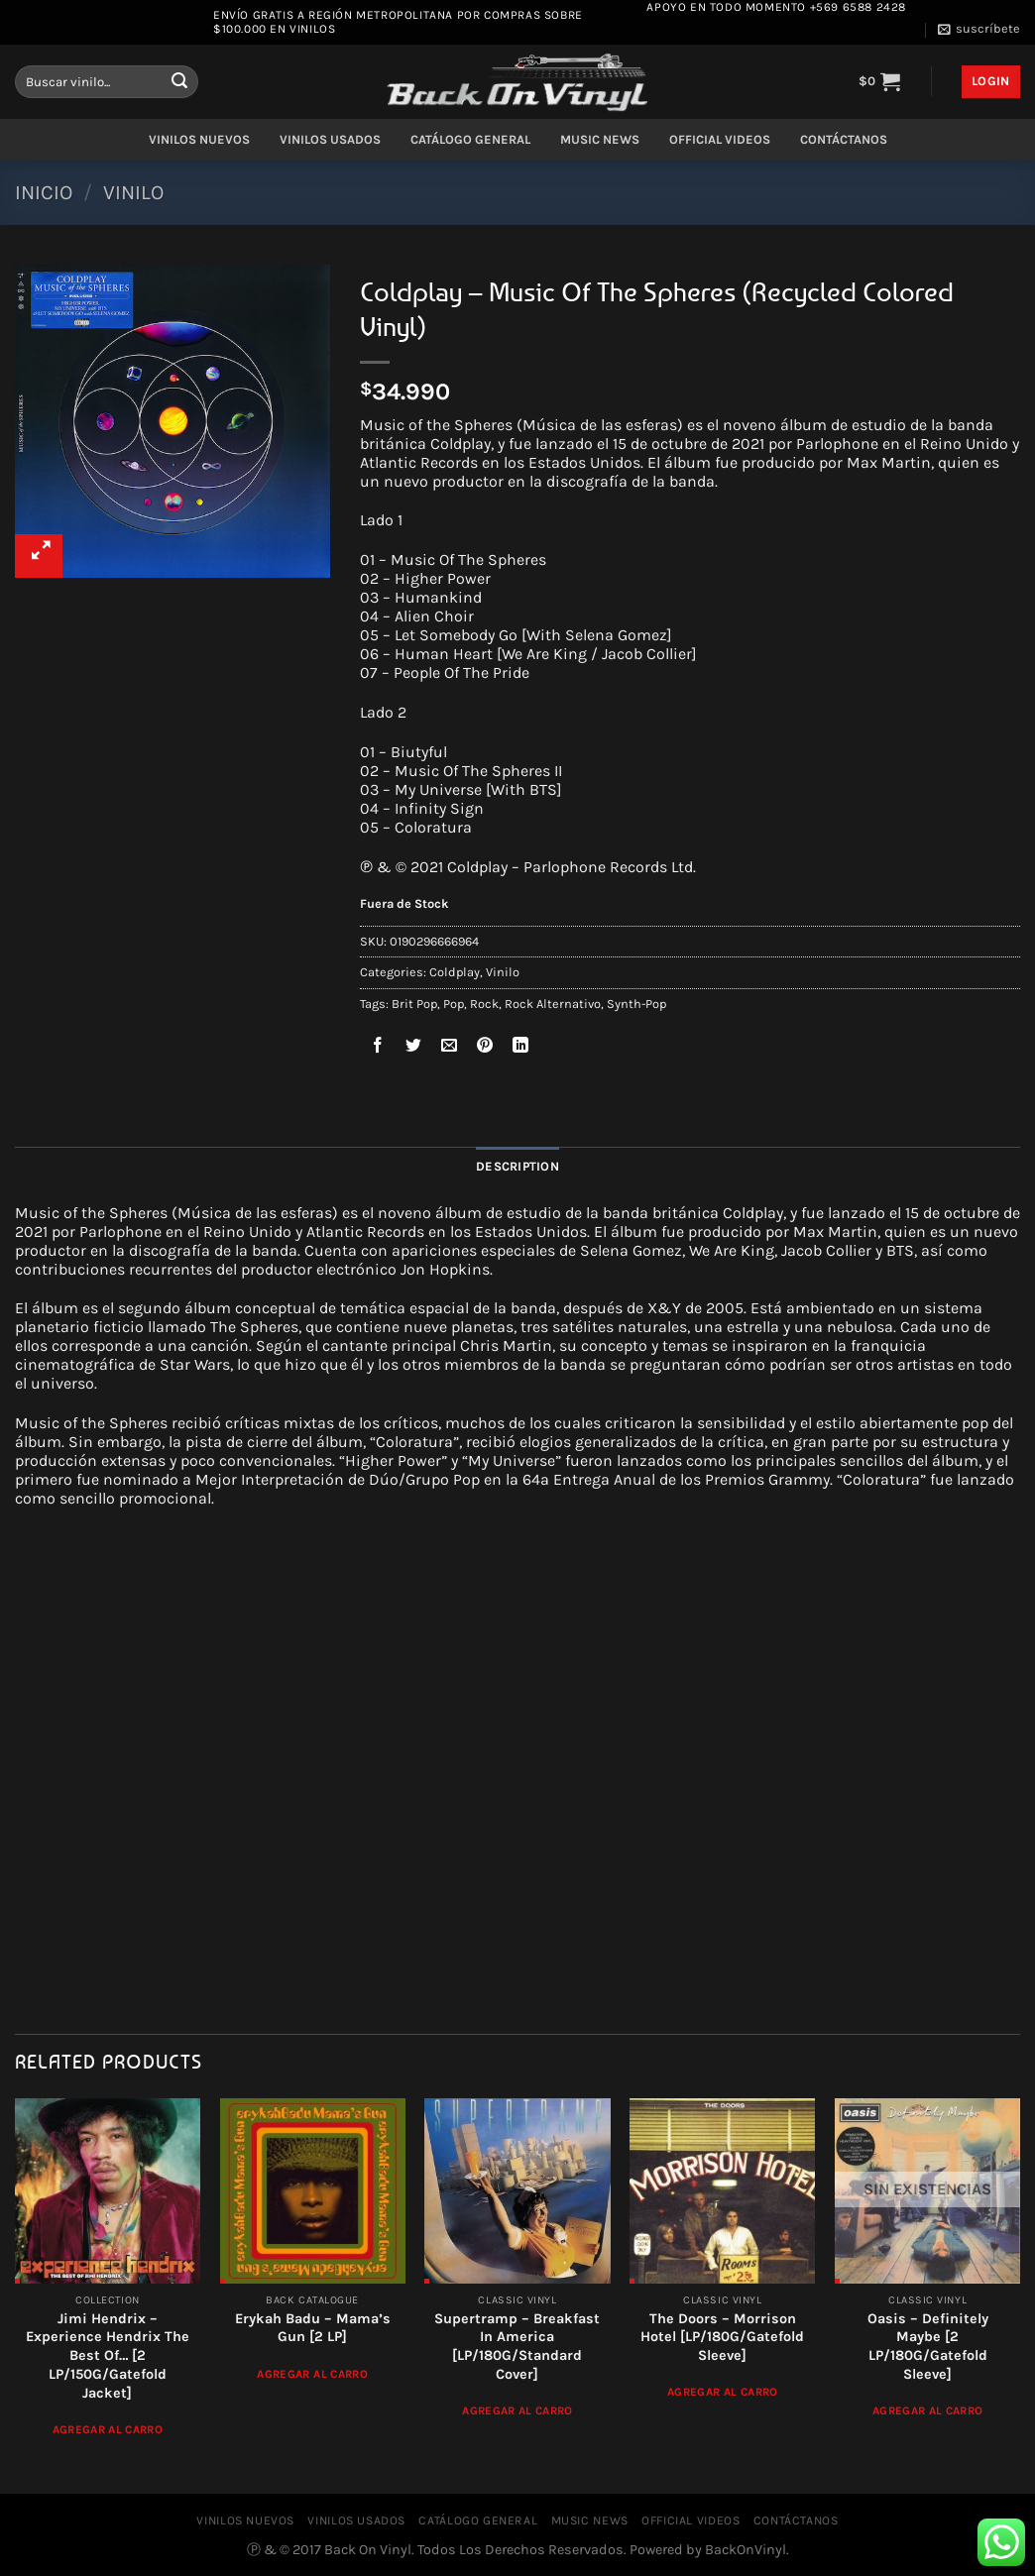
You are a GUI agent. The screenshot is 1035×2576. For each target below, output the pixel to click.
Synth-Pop (636, 1003)
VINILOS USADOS (330, 139)
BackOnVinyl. (747, 2549)
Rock (484, 1003)
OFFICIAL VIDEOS (719, 139)
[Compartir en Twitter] (414, 1048)
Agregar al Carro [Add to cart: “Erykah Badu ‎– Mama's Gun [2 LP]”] (312, 2374)
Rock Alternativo (553, 1003)
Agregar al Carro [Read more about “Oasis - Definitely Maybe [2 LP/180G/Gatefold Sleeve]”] (927, 2410)
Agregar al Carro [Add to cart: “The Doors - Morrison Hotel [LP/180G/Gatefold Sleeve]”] (722, 2392)
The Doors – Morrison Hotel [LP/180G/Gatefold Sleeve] (722, 2337)
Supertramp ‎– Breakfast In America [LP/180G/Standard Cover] (517, 2346)
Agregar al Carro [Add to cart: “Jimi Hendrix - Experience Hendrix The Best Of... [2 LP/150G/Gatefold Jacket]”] (108, 2429)
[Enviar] (179, 82)
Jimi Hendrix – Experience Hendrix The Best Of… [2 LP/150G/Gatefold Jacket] (107, 2356)
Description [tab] (517, 1166)
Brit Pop (414, 1003)
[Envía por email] (449, 1048)
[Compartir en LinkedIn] (521, 1048)
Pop (453, 1003)
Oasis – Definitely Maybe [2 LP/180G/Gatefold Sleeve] (927, 2346)
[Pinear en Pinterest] (485, 1048)
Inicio (43, 192)
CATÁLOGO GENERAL (470, 139)
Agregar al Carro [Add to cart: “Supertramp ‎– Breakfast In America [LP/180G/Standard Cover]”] (517, 2410)
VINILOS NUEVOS (199, 139)
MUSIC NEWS (599, 139)
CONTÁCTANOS (843, 139)
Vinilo (133, 192)
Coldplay (454, 971)
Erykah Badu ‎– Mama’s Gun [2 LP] (313, 2328)
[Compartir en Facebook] (378, 1048)
